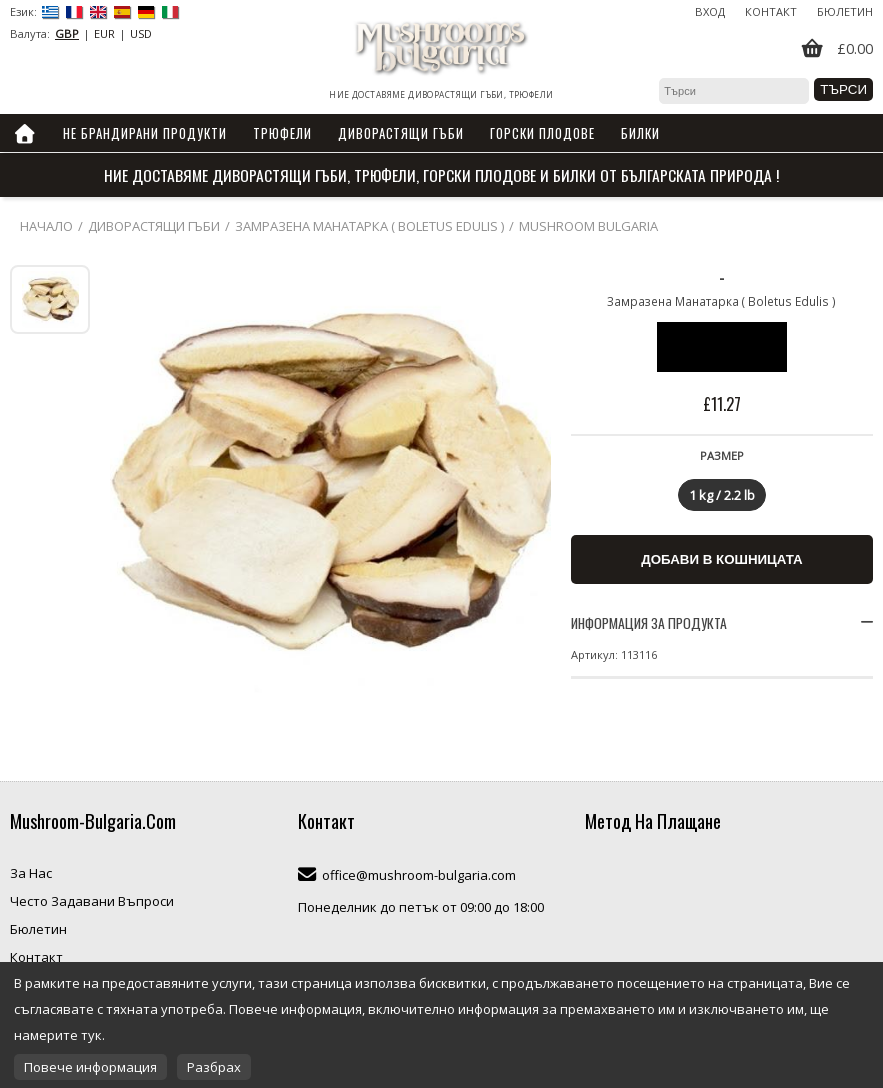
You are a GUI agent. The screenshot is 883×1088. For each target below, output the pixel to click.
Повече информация (90, 1067)
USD (141, 33)
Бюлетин (845, 11)
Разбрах (214, 1067)
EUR (104, 33)
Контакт (771, 11)
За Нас (31, 873)
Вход (710, 11)
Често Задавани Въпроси (92, 901)
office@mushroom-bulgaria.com (419, 875)
